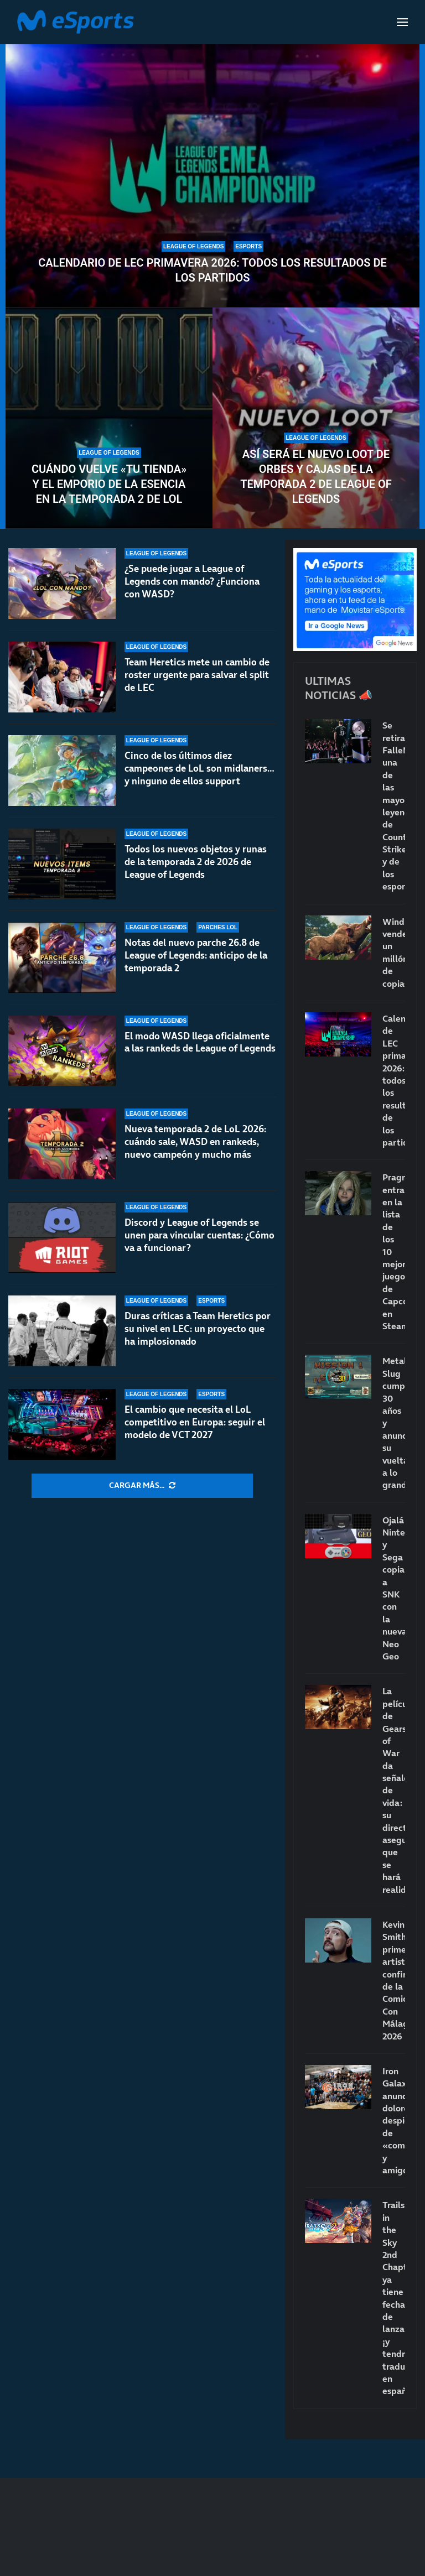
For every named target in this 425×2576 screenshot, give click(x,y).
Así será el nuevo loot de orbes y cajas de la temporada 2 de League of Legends (316, 476)
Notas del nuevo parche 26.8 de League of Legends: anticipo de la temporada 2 (196, 955)
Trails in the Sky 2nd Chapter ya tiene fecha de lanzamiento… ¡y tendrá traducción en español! (393, 2298)
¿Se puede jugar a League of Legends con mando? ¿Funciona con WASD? (192, 581)
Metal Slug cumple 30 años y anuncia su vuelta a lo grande (393, 1423)
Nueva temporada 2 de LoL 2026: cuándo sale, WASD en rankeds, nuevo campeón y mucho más (195, 1141)
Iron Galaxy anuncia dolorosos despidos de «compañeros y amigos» (393, 2120)
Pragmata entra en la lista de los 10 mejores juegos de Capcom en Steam (393, 1251)
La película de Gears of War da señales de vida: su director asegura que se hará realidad (393, 1790)
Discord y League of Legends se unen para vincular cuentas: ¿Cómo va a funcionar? (199, 1235)
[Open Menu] (402, 22)
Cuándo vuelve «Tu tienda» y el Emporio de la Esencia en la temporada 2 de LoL (109, 484)
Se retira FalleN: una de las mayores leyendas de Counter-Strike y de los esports (393, 805)
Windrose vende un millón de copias (393, 952)
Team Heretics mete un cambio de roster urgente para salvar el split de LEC (197, 674)
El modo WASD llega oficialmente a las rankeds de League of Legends (200, 1042)
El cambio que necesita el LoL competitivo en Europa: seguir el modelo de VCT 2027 (195, 1422)
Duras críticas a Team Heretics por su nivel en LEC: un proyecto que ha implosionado (198, 1328)
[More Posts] (142, 1486)
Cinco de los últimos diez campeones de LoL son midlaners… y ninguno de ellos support (199, 768)
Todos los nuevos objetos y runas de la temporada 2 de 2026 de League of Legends (196, 861)
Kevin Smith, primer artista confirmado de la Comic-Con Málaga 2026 (393, 1980)
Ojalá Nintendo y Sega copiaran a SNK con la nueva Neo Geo (393, 1588)
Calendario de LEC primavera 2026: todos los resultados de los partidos (212, 270)
